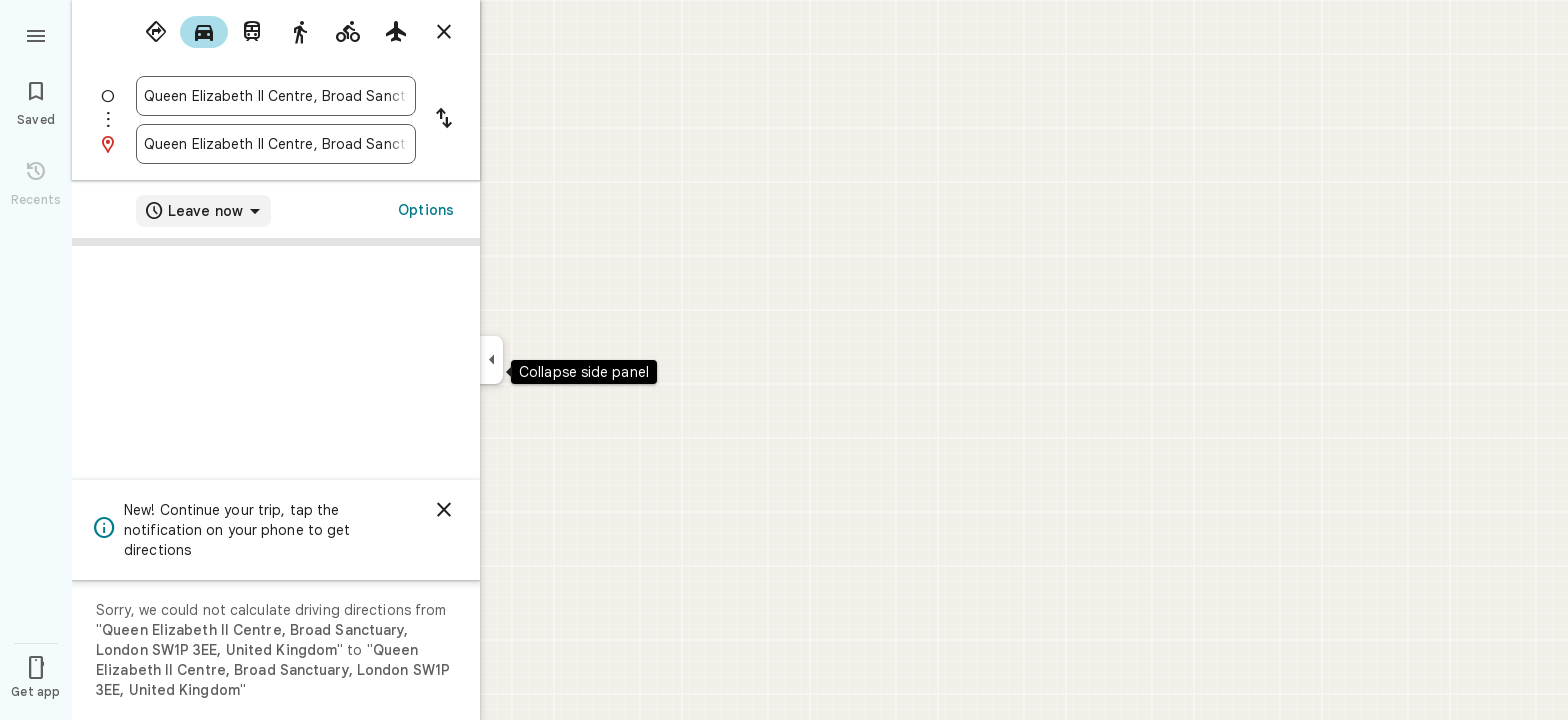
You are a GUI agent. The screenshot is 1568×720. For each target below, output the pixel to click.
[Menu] (36, 34)
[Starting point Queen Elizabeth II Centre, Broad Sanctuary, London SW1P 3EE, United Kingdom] (276, 96)
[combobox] (276, 96)
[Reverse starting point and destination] (444, 120)
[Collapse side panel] (491, 360)
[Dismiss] (444, 510)
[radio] (156, 32)
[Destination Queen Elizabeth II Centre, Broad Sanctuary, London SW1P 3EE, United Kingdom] (276, 144)
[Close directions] (444, 32)
